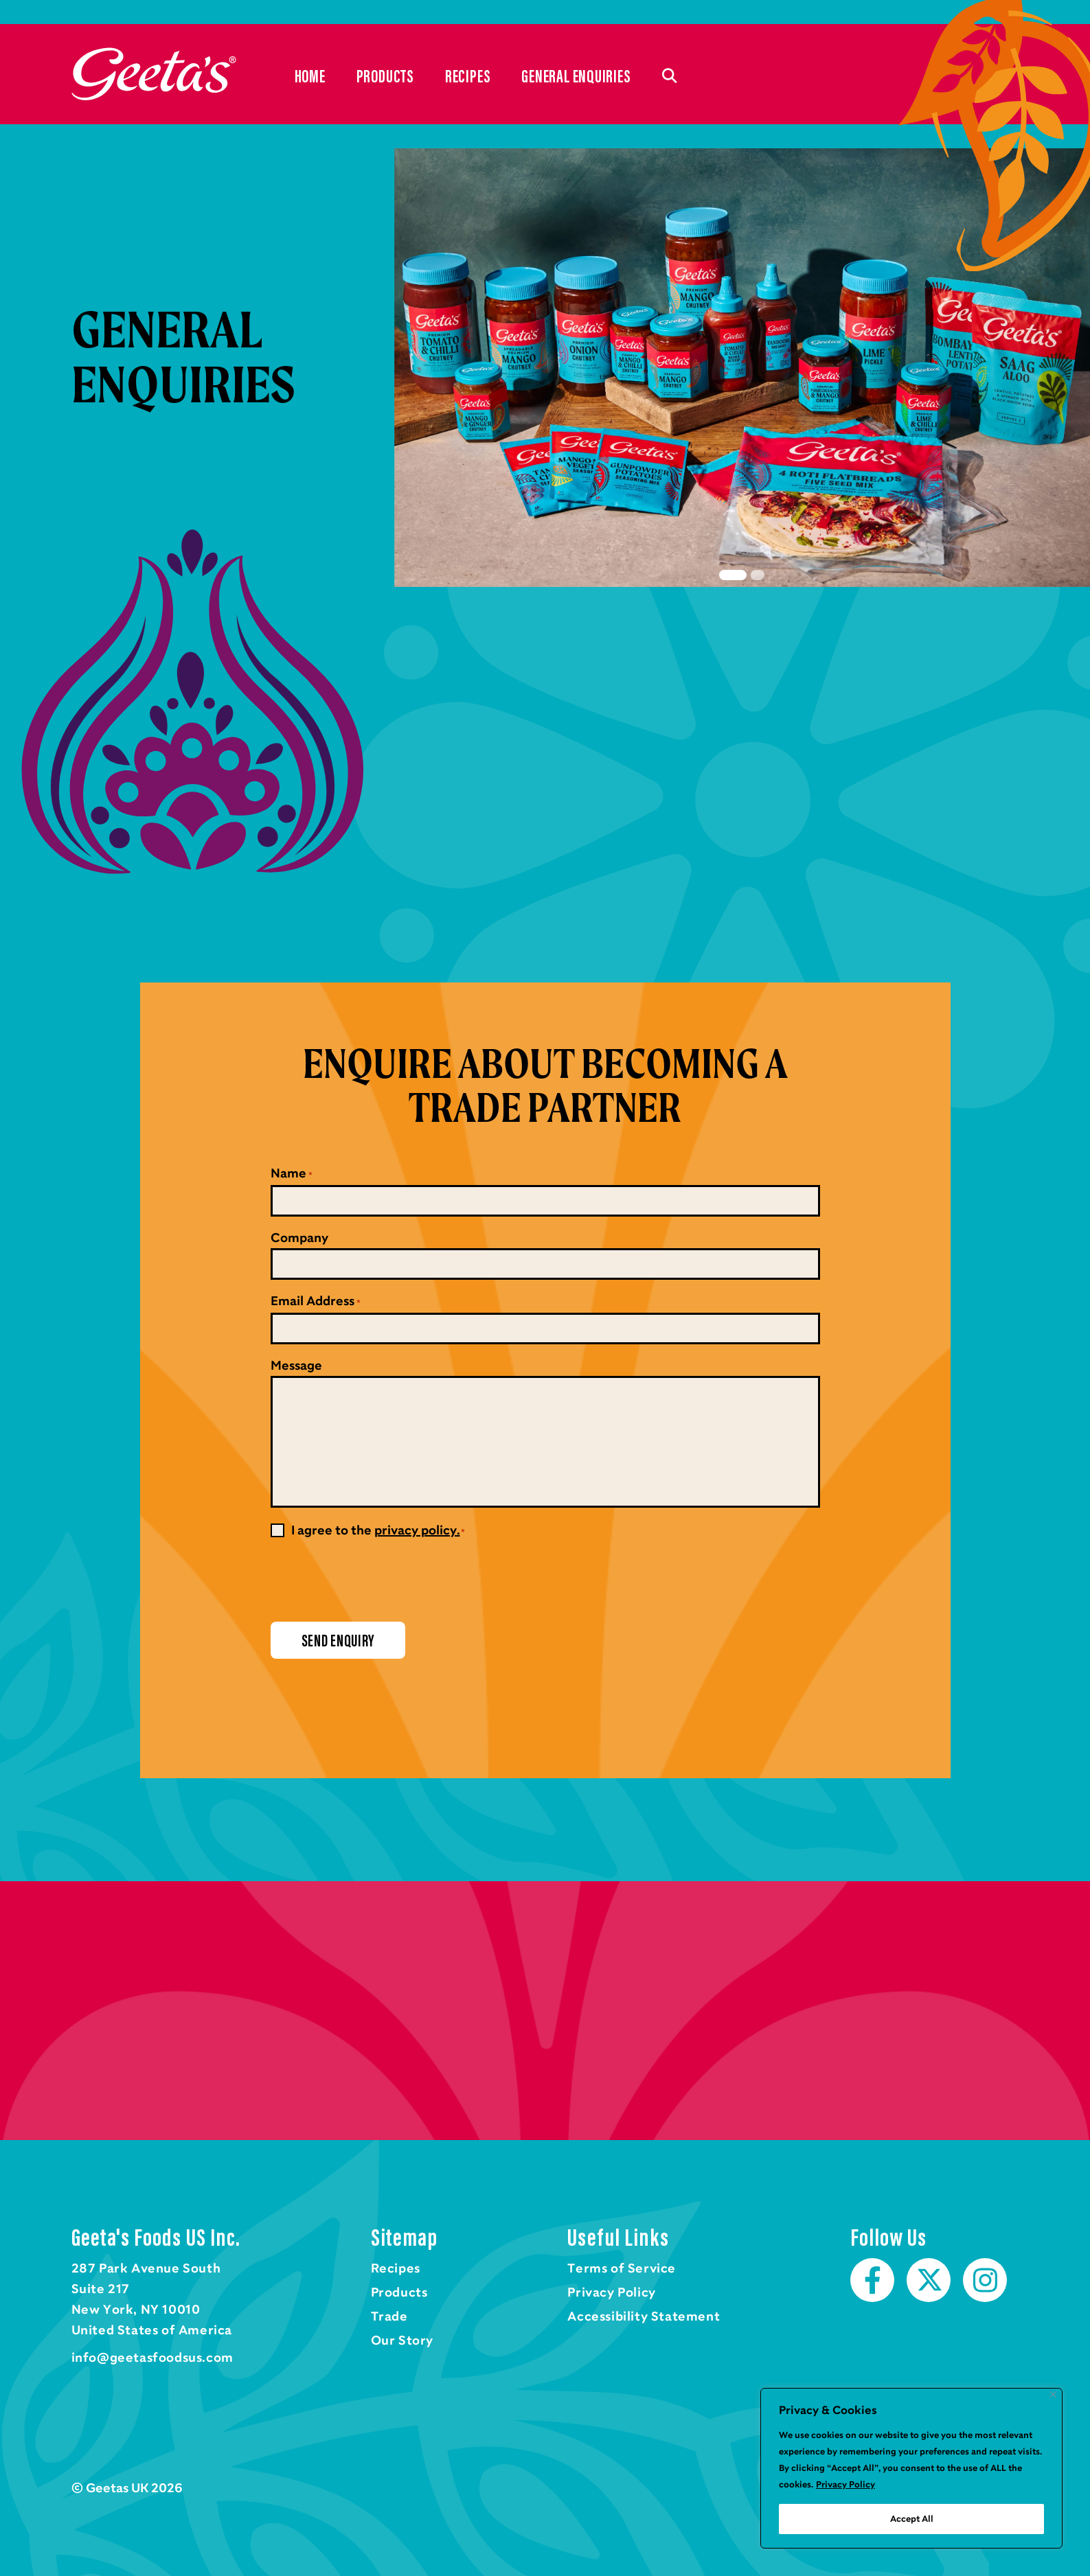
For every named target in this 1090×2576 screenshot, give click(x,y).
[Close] (1053, 2394)
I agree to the (378, 1530)
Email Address (316, 1302)
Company (299, 1238)
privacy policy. (417, 1530)
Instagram (985, 2280)
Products (385, 75)
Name (292, 1174)
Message (296, 1366)
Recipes (467, 75)
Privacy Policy (845, 2485)
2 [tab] (757, 575)
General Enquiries (576, 75)
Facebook (872, 2280)
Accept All (911, 2519)
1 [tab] (733, 575)
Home (153, 73)
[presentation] (375, 1580)
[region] (911, 2468)
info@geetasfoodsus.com (152, 2358)
